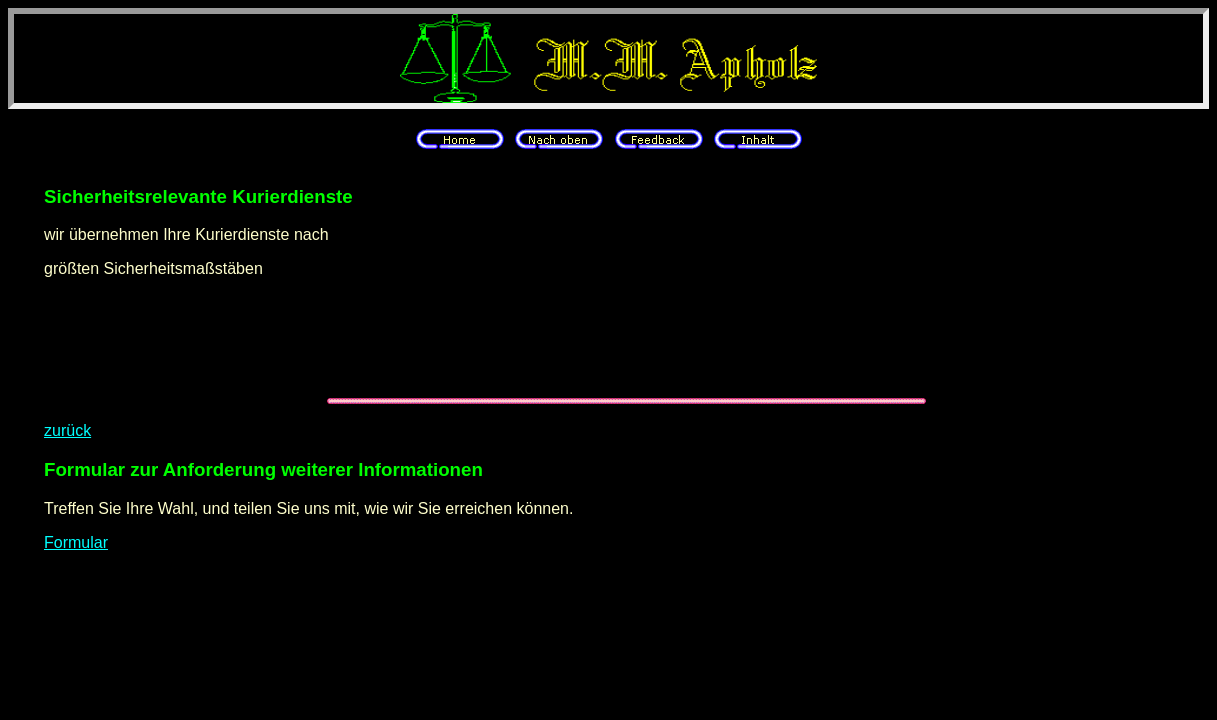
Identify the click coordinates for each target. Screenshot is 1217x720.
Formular (76, 542)
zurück (67, 430)
